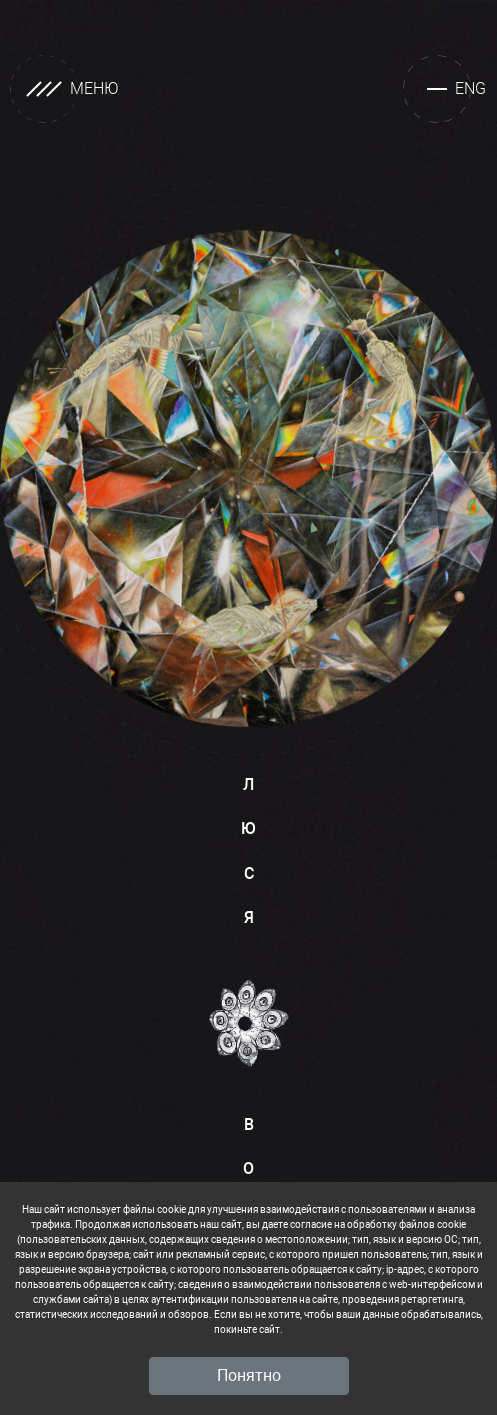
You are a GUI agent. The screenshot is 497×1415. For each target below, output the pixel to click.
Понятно (249, 1375)
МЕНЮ (64, 89)
